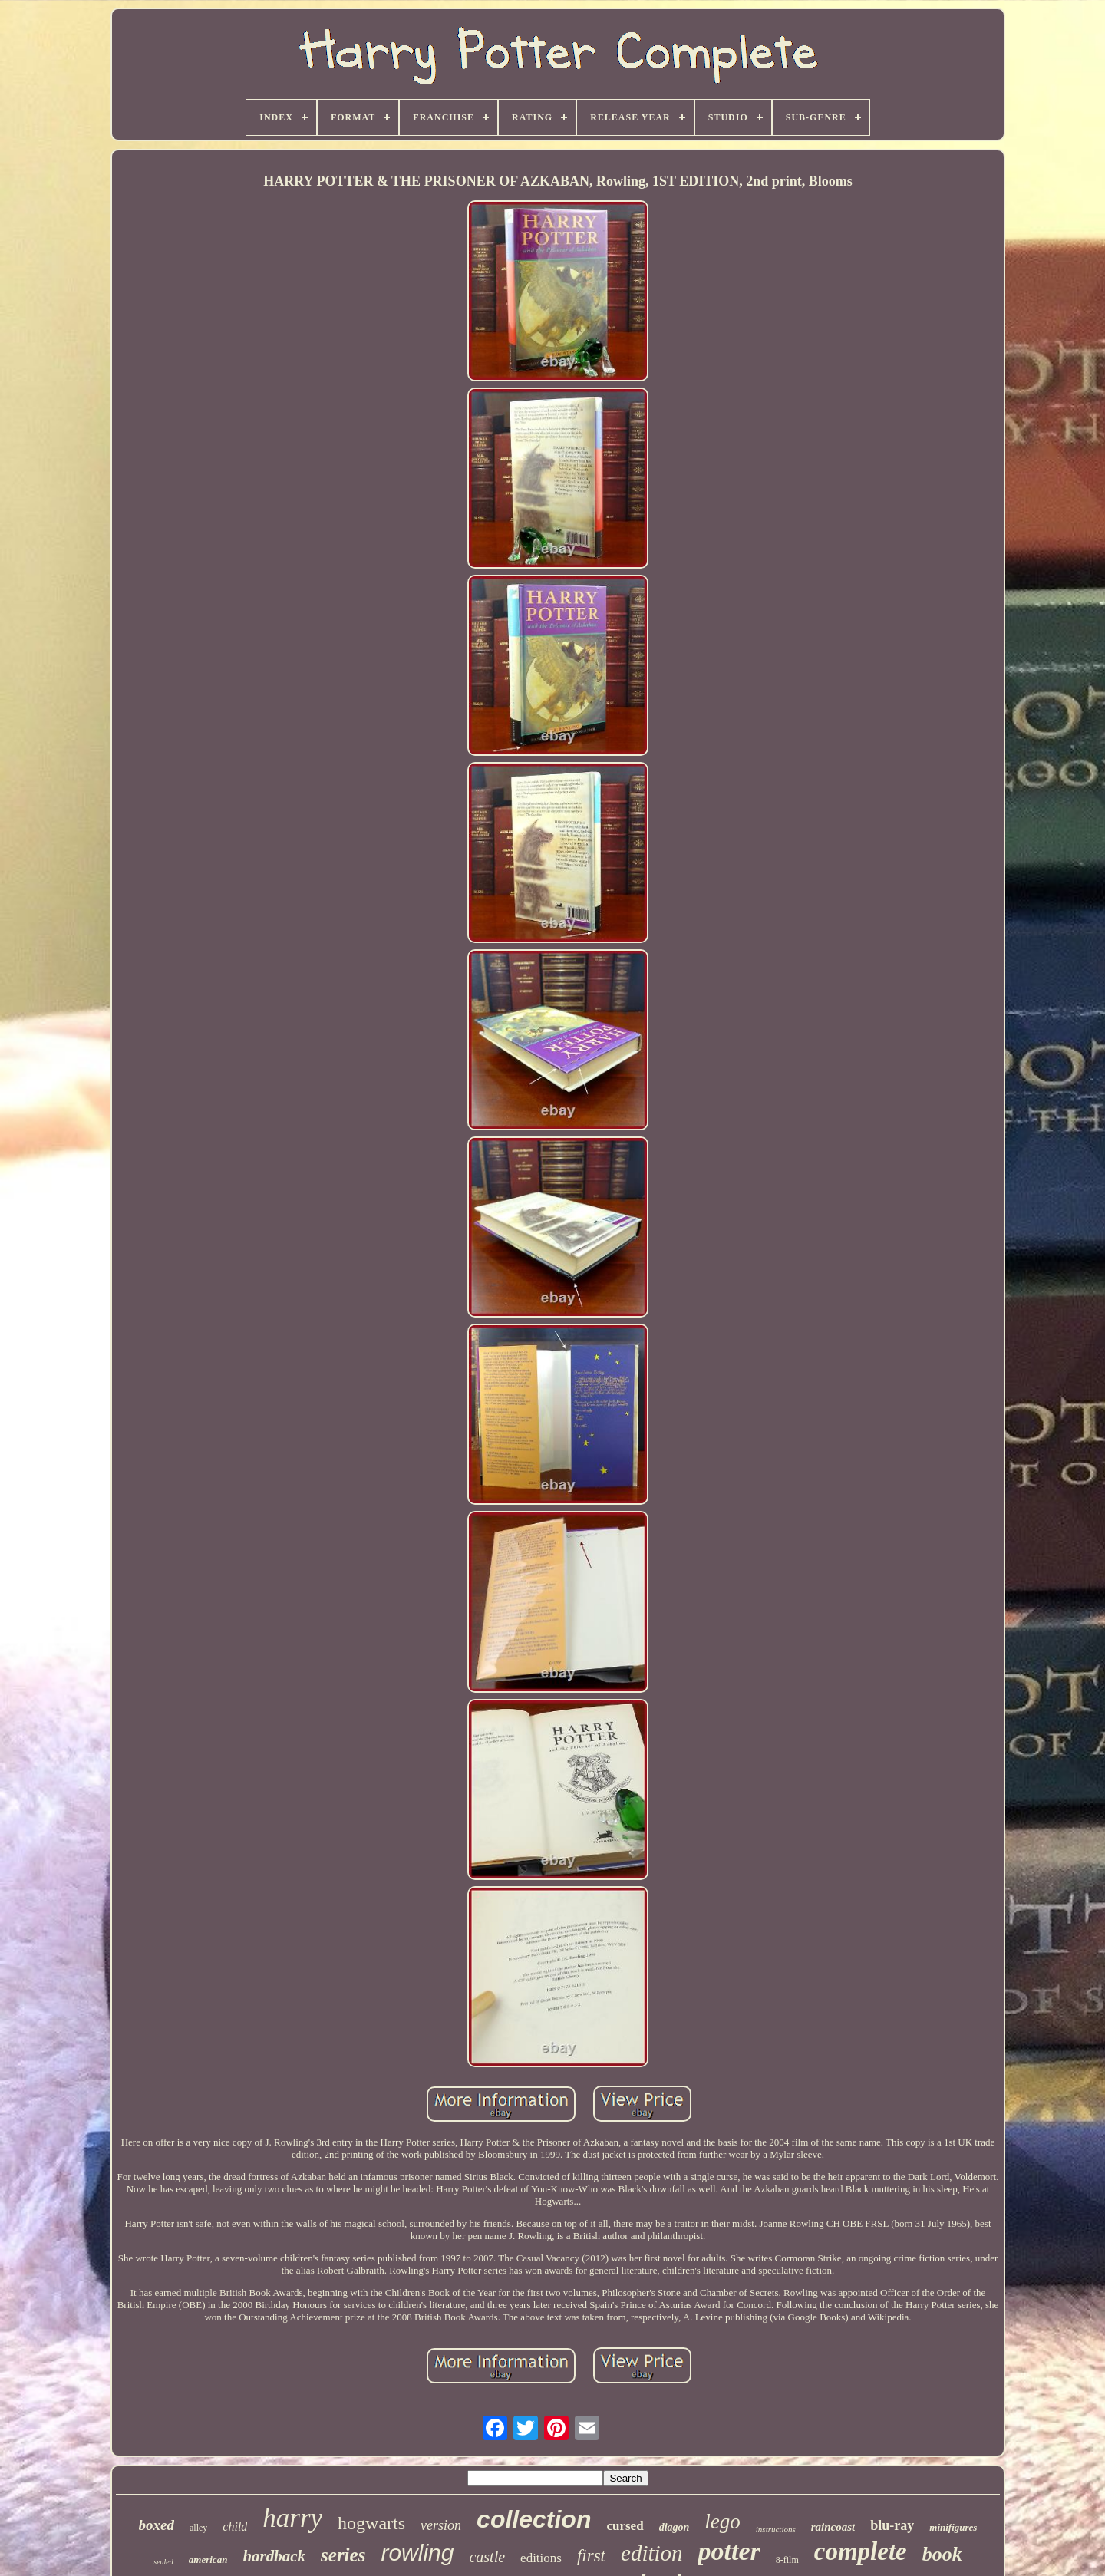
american (208, 2559)
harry (292, 2518)
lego (722, 2521)
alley (198, 2527)
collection (534, 2519)
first (591, 2555)
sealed (163, 2562)
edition (652, 2553)
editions (541, 2558)
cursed (624, 2525)
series (343, 2555)
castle (487, 2556)
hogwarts (371, 2523)
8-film (787, 2560)
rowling (417, 2552)
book (942, 2554)
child (235, 2526)
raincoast (833, 2527)
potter (729, 2551)
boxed (156, 2525)
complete (860, 2551)
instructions (776, 2529)
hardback (273, 2556)
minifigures (953, 2527)
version (441, 2525)
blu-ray (892, 2525)
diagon (674, 2527)
